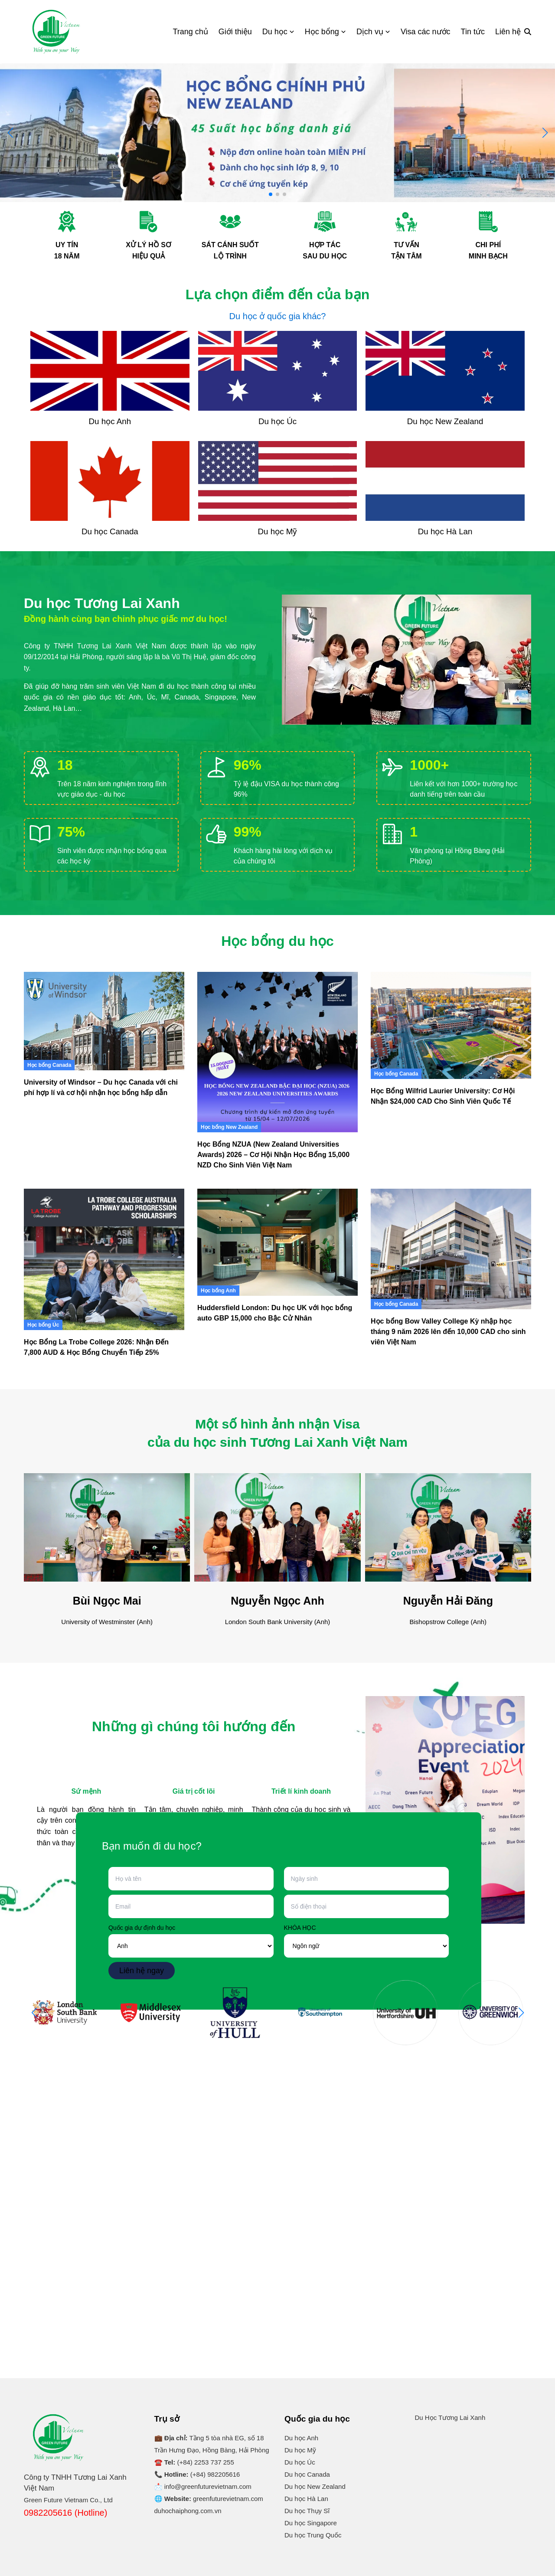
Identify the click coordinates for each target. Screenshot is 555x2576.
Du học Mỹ (300, 2450)
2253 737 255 (214, 2462)
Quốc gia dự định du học (141, 1927)
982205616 (223, 2474)
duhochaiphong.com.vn (188, 2510)
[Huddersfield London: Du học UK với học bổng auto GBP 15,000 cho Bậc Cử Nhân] (277, 1242)
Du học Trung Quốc (312, 2535)
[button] (545, 132)
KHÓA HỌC (300, 1927)
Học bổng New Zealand (229, 1127)
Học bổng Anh (218, 1291)
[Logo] (56, 32)
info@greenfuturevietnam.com (207, 2486)
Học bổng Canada (49, 1065)
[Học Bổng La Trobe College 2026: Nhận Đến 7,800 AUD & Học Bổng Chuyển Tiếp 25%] (104, 1259)
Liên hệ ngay (141, 1970)
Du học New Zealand (315, 2486)
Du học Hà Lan (306, 2498)
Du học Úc (299, 2462)
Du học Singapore (310, 2523)
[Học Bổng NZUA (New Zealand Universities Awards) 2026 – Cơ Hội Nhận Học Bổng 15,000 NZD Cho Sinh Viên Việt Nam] (277, 1052)
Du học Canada (307, 2474)
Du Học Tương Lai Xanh (450, 2417)
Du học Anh (301, 2438)
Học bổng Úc (43, 1325)
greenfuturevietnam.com (228, 2498)
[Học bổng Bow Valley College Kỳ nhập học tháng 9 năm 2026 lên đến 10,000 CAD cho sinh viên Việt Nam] (451, 1249)
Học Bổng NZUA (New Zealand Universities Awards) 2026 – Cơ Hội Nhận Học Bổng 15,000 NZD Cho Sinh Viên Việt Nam (273, 1155)
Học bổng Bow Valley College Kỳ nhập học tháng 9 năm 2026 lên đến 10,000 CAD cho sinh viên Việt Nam (448, 1331)
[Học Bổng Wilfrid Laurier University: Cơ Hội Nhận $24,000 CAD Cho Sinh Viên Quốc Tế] (451, 1025)
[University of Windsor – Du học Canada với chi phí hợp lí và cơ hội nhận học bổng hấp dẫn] (104, 1021)
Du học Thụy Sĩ (307, 2510)
